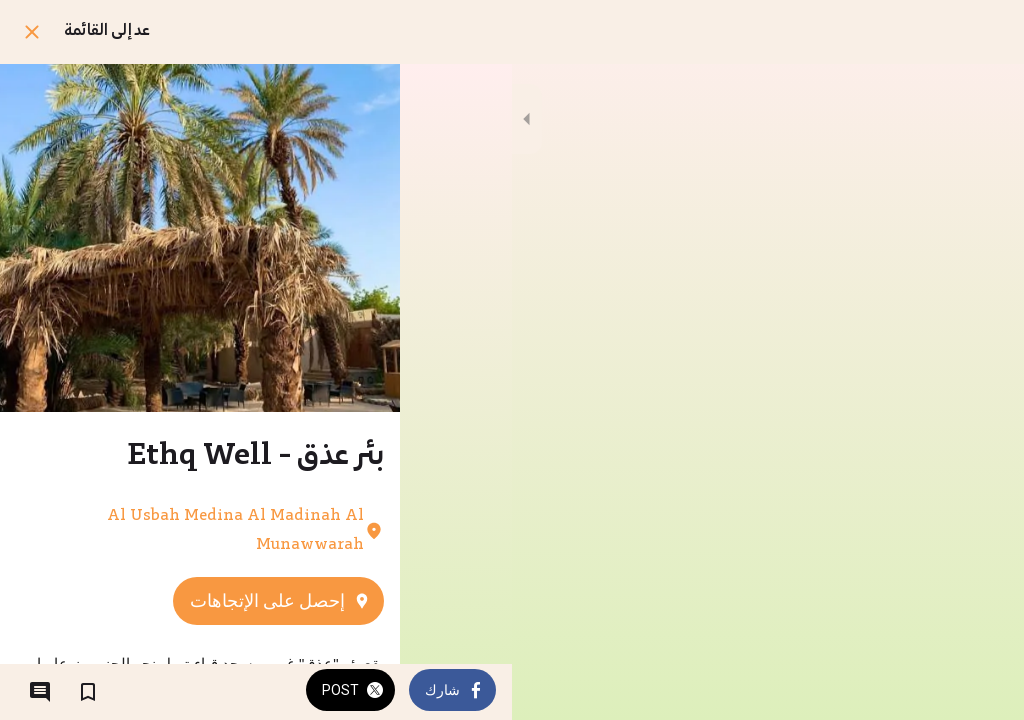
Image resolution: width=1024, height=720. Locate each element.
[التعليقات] (40, 692)
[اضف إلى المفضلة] (88, 692)
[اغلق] (32, 32)
